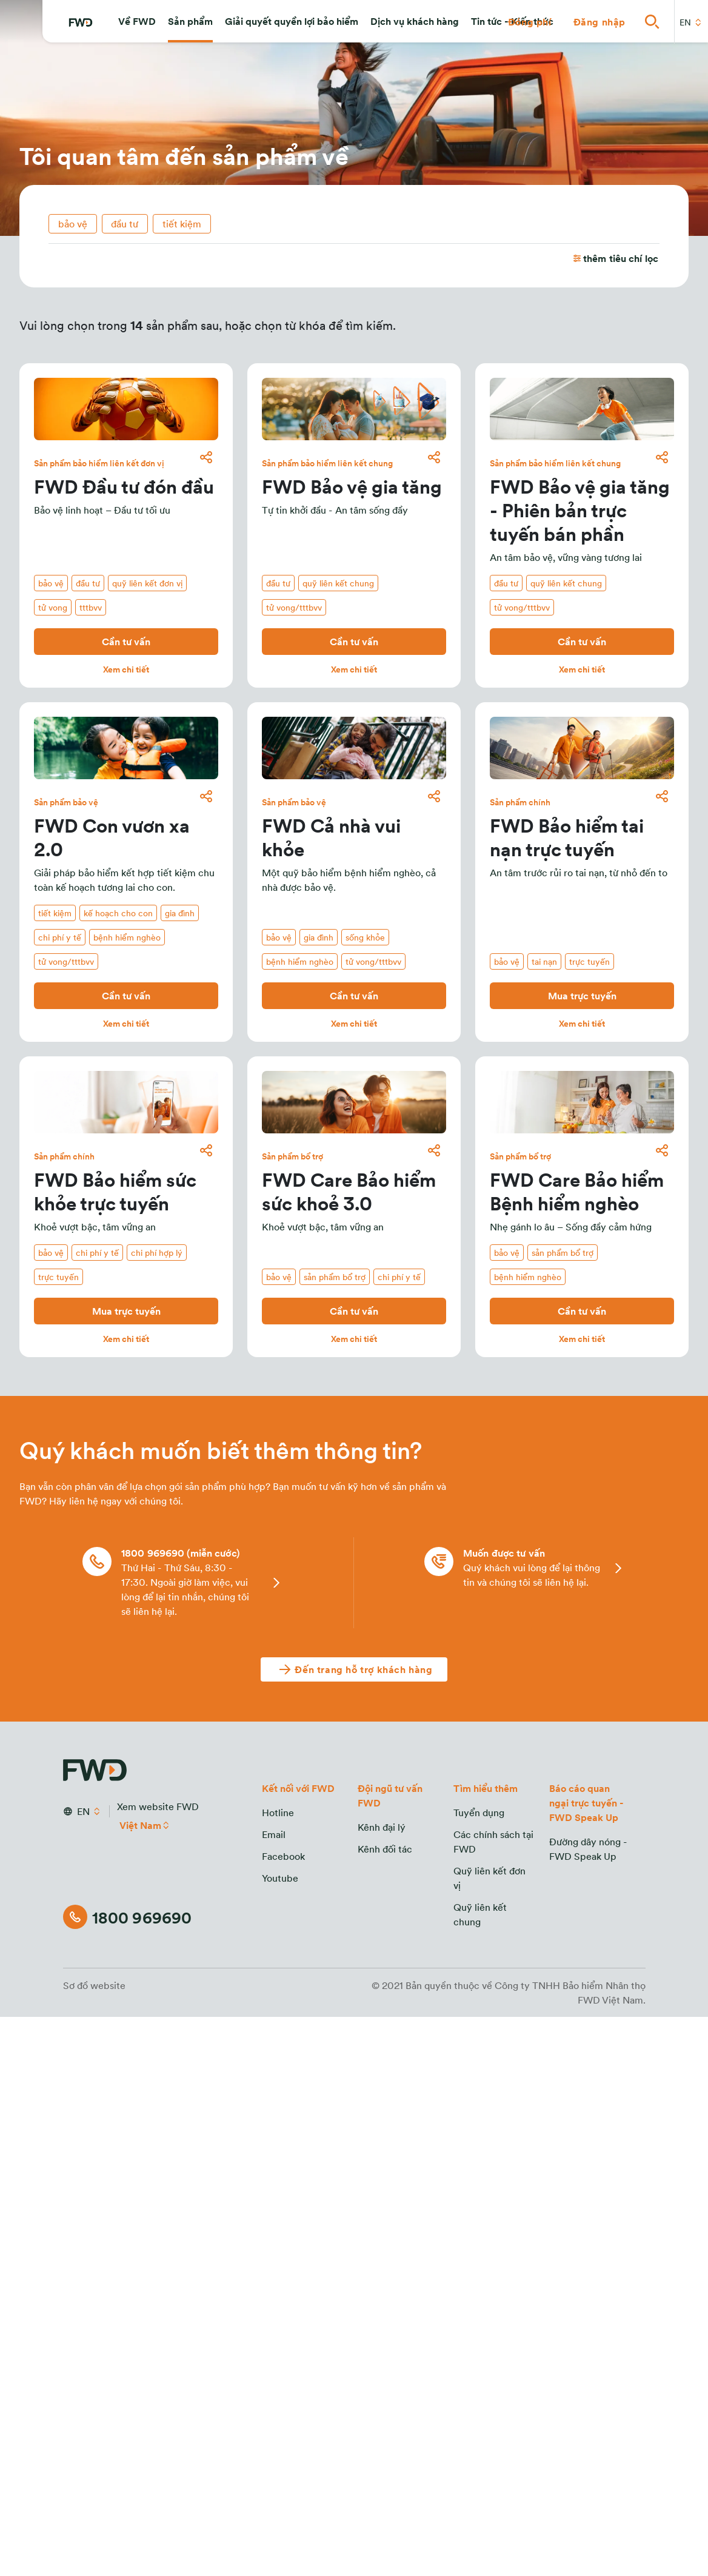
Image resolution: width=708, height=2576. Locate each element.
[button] (137, 22)
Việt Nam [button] (141, 1825)
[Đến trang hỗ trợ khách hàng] (354, 1669)
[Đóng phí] (529, 22)
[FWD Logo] (80, 23)
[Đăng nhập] (599, 22)
